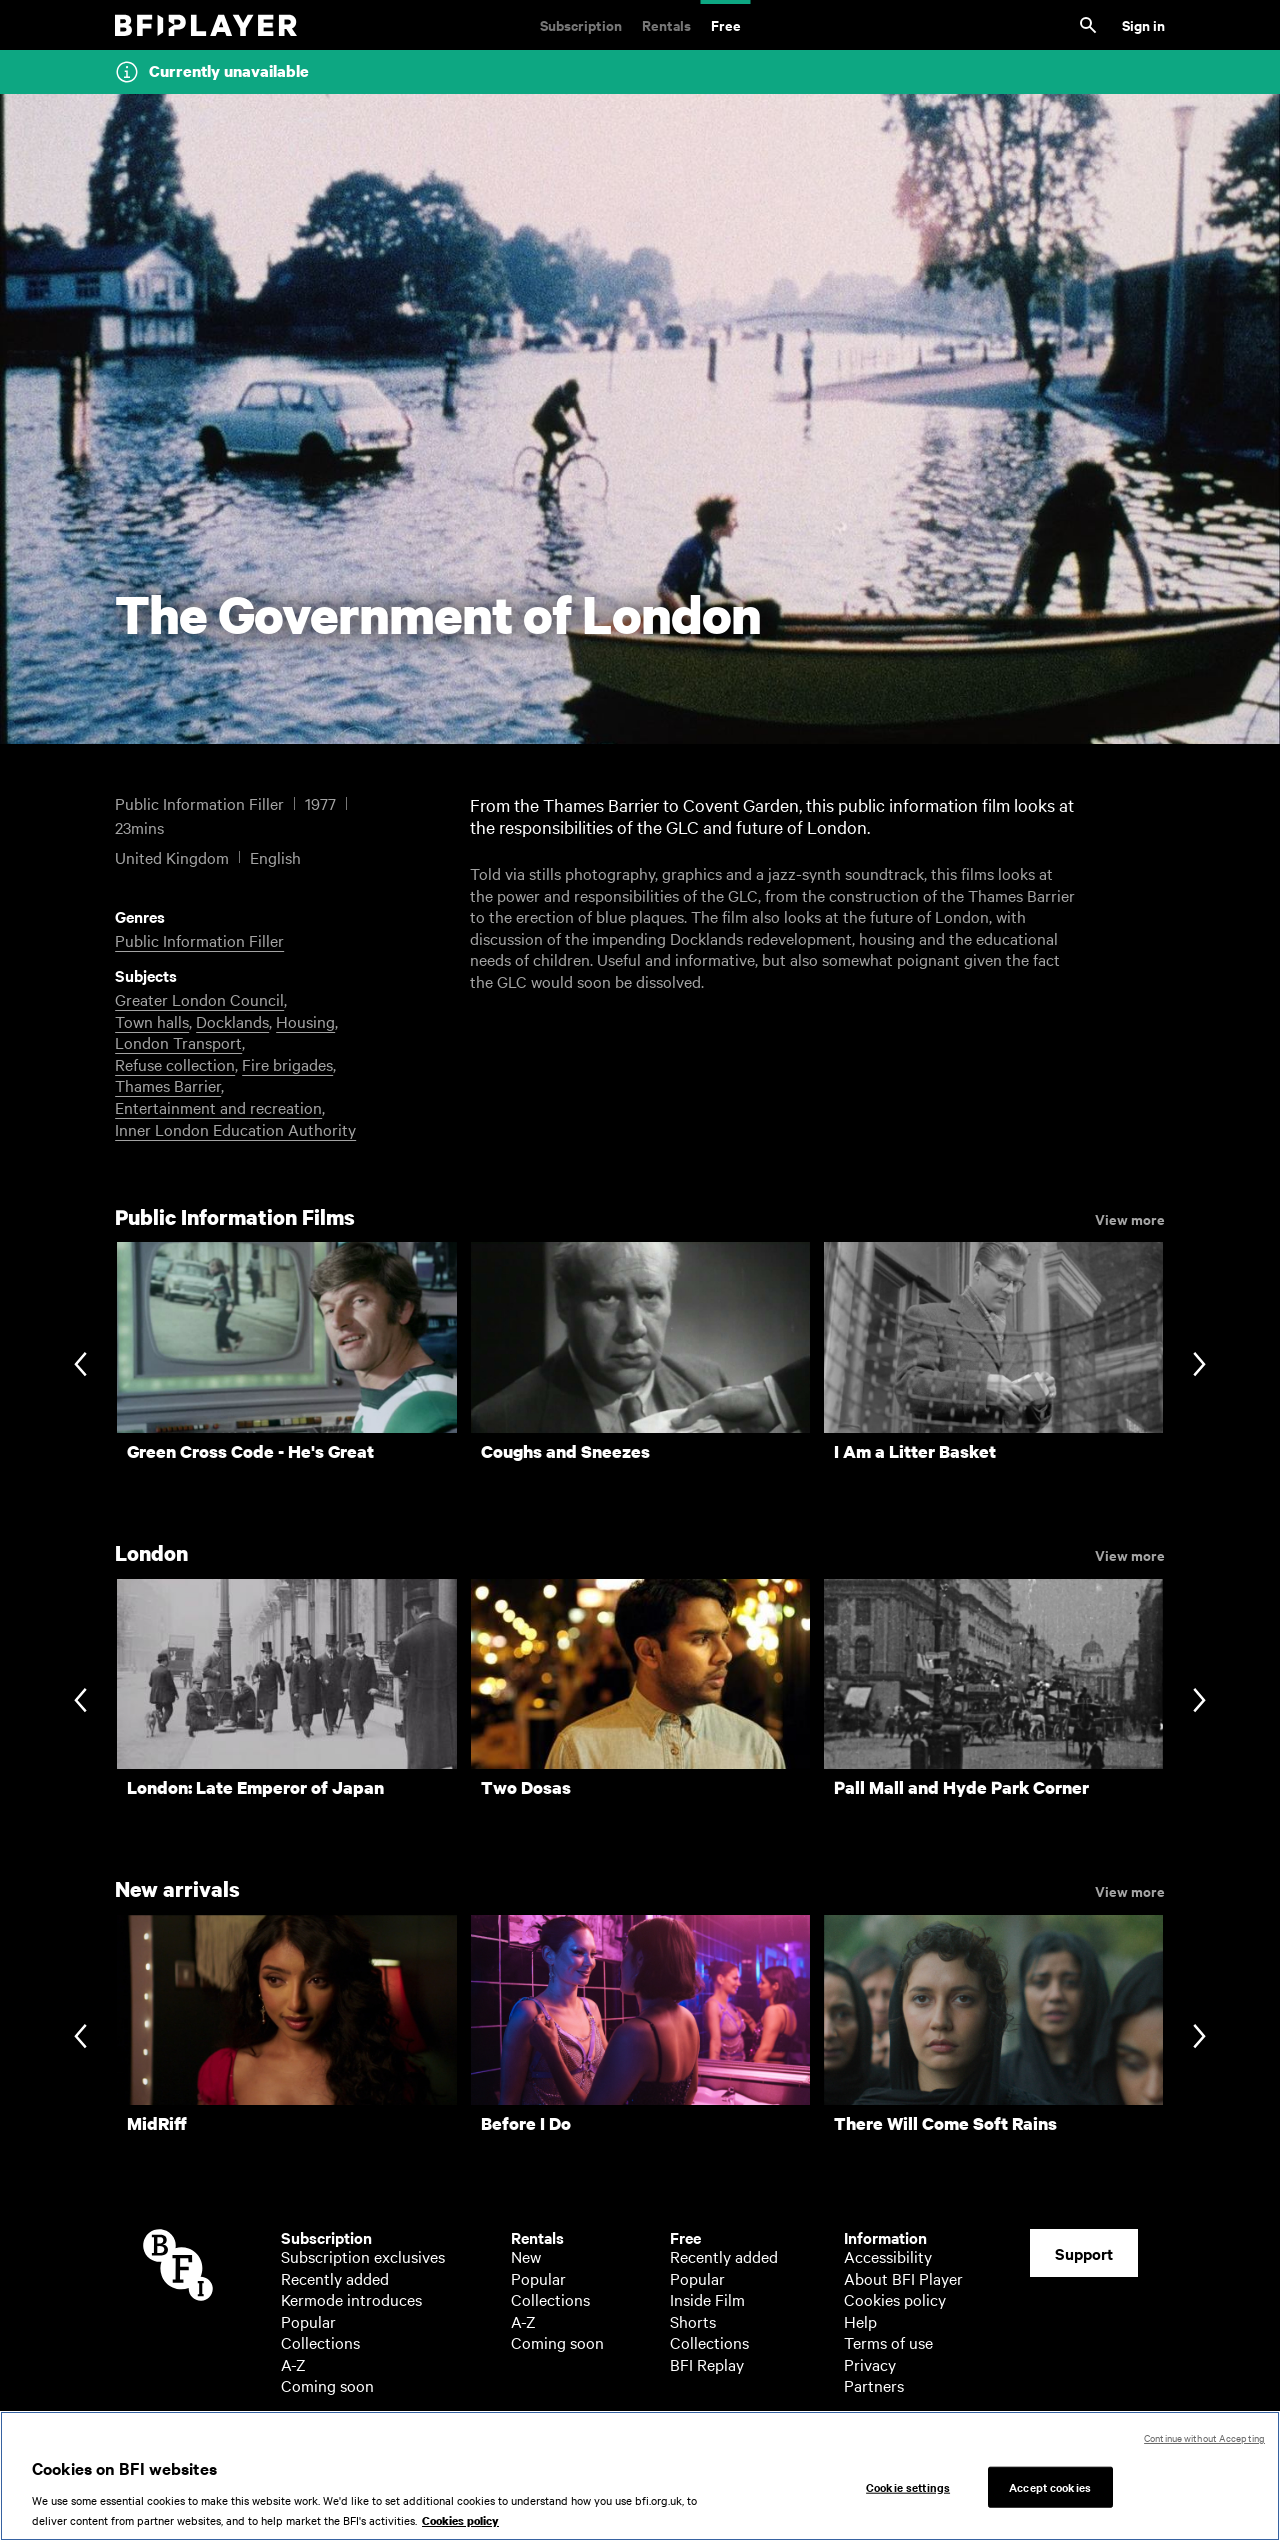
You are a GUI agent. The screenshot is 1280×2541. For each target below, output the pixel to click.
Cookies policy (895, 2299)
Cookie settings (908, 2499)
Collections (320, 2342)
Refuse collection (175, 1064)
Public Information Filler (199, 940)
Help (860, 2321)
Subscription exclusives (363, 2256)
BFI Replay (707, 2364)
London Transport (178, 1042)
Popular (308, 2321)
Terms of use (888, 2342)
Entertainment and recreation (218, 1107)
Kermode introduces (351, 2299)
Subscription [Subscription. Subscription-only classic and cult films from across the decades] (581, 24)
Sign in (1143, 24)
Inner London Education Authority (235, 1129)
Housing (305, 1021)
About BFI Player (903, 2278)
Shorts (693, 2321)
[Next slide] (1199, 1366)
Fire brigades (287, 1064)
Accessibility (888, 2256)
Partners (874, 2385)
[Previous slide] (80, 1366)
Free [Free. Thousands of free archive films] (726, 24)
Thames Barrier (168, 1085)
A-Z (293, 2364)
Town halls (152, 1021)
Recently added (335, 2278)
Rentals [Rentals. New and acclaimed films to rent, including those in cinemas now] (666, 24)
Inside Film (707, 2299)
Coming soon (327, 2385)
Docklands (232, 1021)
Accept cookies (1050, 2499)
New (526, 2256)
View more (1130, 1218)
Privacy (870, 2364)
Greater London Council (199, 999)
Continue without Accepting (1204, 2450)
